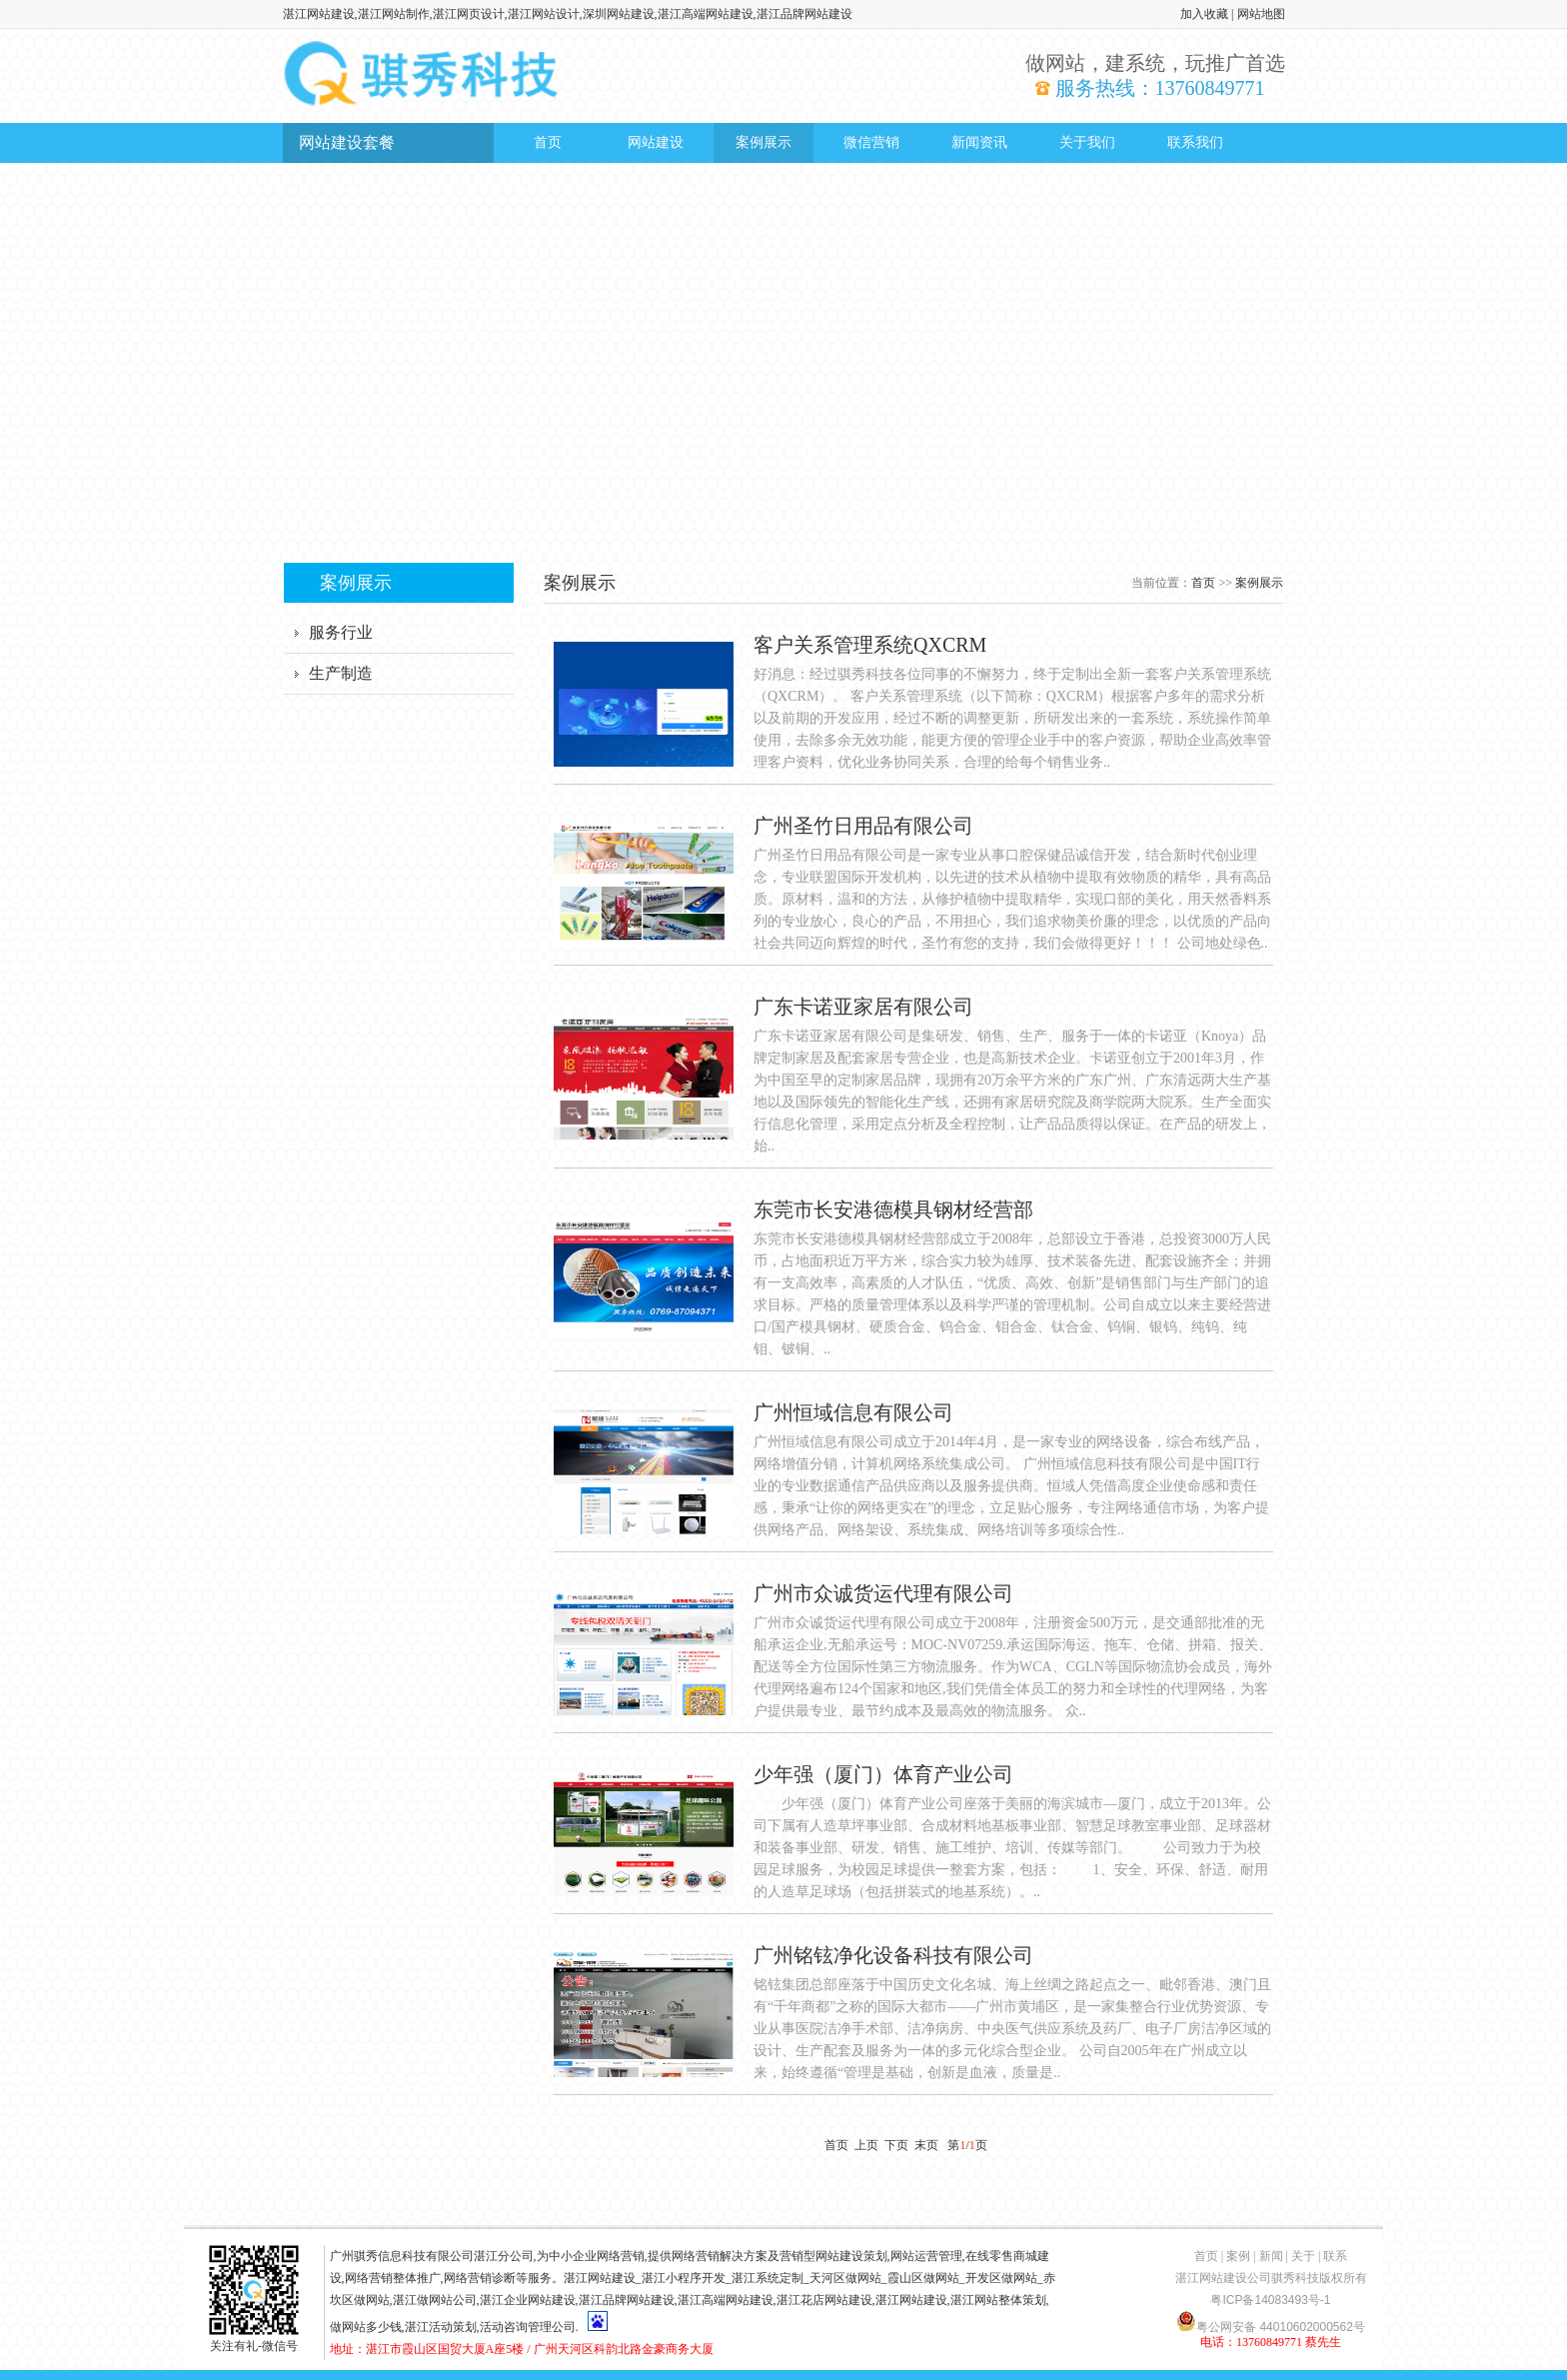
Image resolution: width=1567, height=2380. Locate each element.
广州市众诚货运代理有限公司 (883, 1593)
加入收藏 (1204, 14)
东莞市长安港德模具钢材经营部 (893, 1209)
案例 (1238, 2256)
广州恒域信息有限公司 (853, 1412)
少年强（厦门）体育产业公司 (883, 1774)
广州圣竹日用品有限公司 (863, 826)
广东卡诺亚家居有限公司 (863, 1007)
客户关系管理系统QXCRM (870, 645)
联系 (1335, 2256)
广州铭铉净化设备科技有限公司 (893, 1955)
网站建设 (656, 142)
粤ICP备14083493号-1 (1270, 2300)
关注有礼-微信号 (254, 2338)
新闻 (1271, 2256)
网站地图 (1261, 14)
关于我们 (1087, 142)
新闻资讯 (979, 142)
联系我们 (1195, 142)
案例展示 (763, 142)
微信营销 (871, 142)
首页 (548, 142)
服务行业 (341, 632)
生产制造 (341, 673)
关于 (1303, 2256)
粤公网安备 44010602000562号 (1270, 2321)
